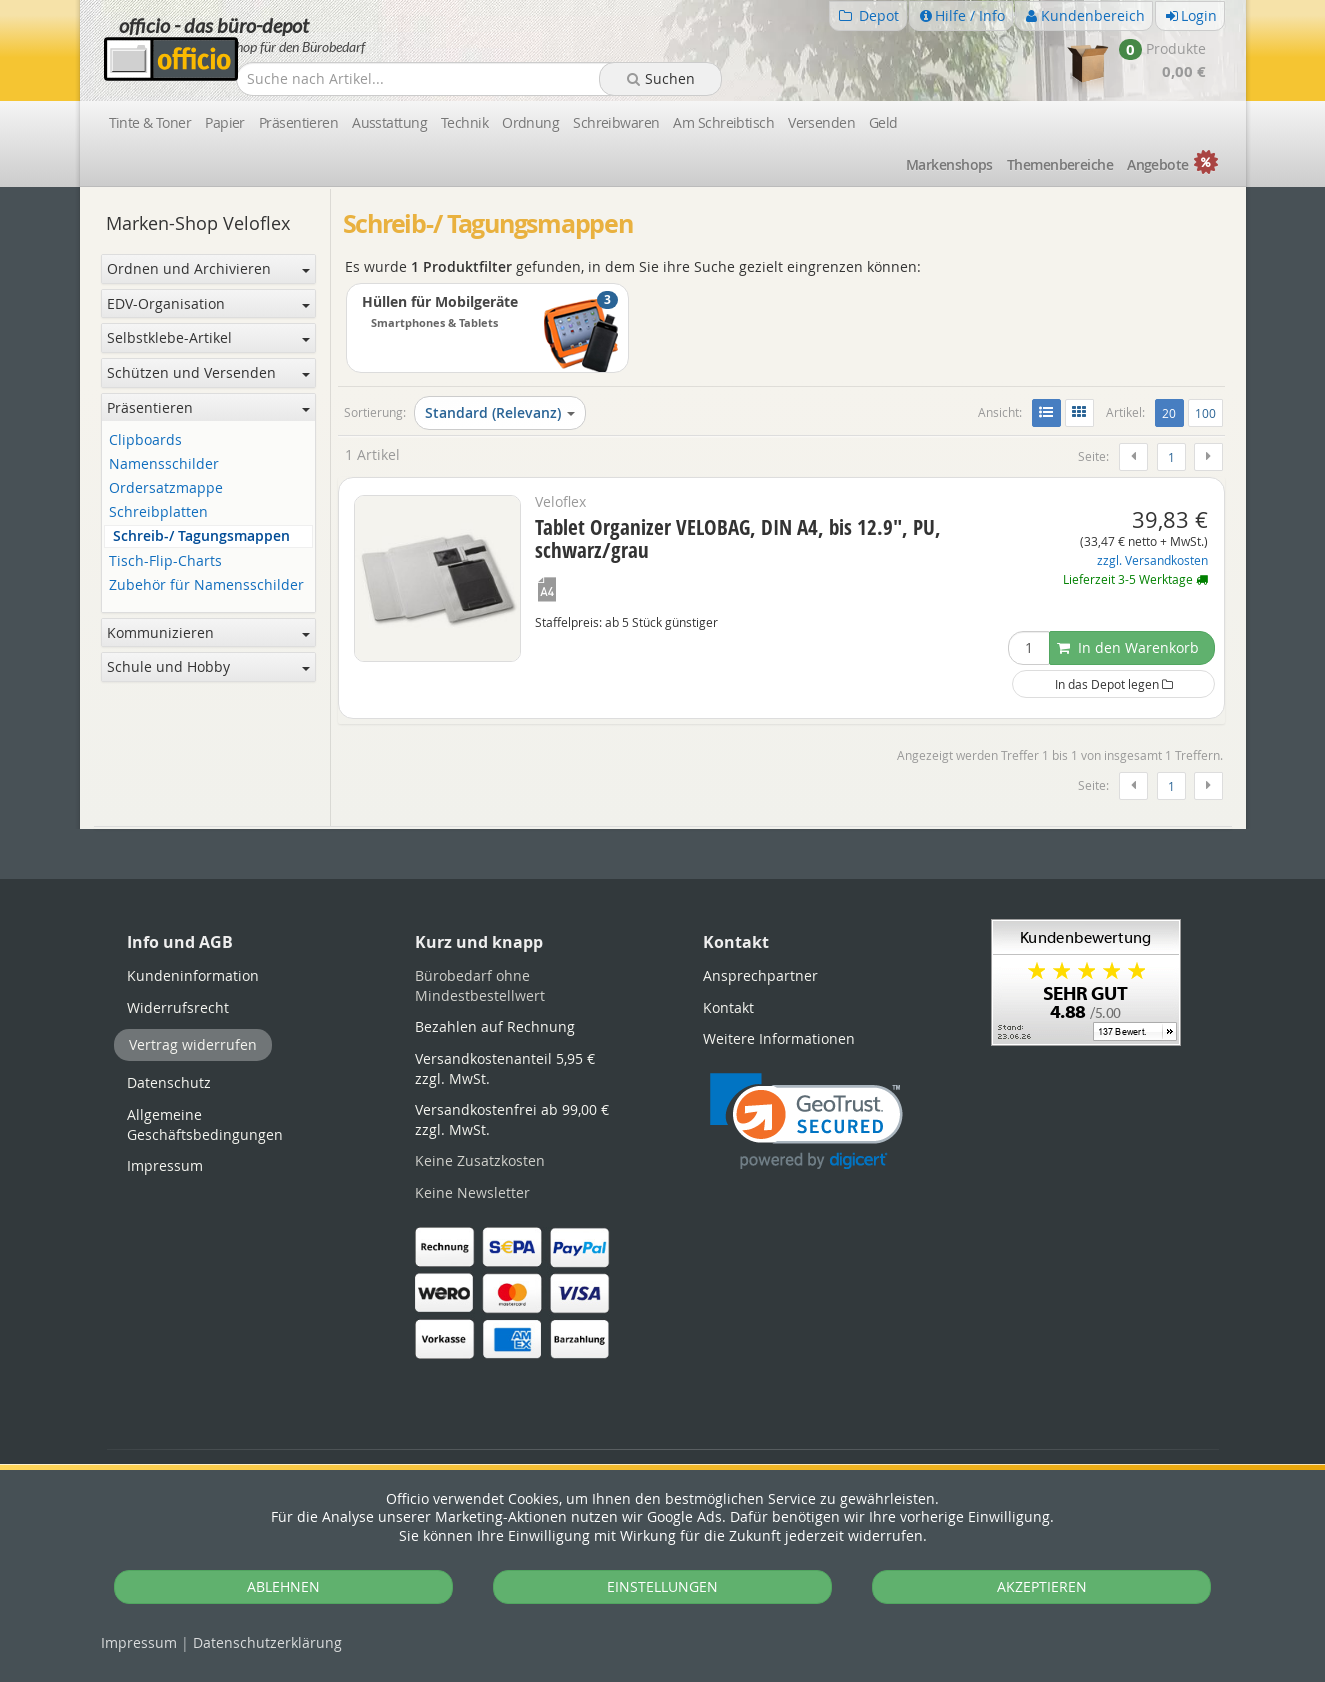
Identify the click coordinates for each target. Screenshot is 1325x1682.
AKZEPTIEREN (1042, 1586)
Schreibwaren (616, 122)
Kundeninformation (193, 975)
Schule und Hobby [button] (208, 666)
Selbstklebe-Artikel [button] (208, 337)
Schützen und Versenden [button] (208, 372)
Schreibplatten (158, 512)
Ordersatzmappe (166, 488)
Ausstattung (389, 122)
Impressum (139, 1642)
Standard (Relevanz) (500, 412)
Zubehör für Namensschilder (206, 585)
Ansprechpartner (760, 975)
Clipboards (145, 440)
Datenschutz (267, 1642)
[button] (806, 1121)
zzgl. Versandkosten (1152, 560)
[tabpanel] (663, 827)
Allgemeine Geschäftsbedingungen (205, 1124)
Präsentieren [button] (208, 407)
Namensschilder (164, 464)
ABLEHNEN (283, 1586)
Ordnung (530, 122)
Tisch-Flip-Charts (165, 561)
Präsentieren (298, 122)
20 (1172, 412)
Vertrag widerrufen (193, 1044)
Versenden (821, 122)
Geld (883, 122)
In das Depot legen (1114, 684)
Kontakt (728, 1007)
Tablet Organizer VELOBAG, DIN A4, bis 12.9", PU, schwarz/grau (738, 538)
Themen (1060, 164)
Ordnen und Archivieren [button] (208, 268)
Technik (464, 122)
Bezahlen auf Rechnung (495, 1026)
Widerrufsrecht (178, 1007)
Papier (225, 122)
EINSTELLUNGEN (662, 1586)
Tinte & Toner (150, 122)
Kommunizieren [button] (208, 632)
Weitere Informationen (779, 1038)
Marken (949, 164)
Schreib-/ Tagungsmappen (201, 536)
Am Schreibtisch (723, 122)
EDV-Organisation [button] (208, 303)
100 (1205, 413)
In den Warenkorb (1128, 647)
